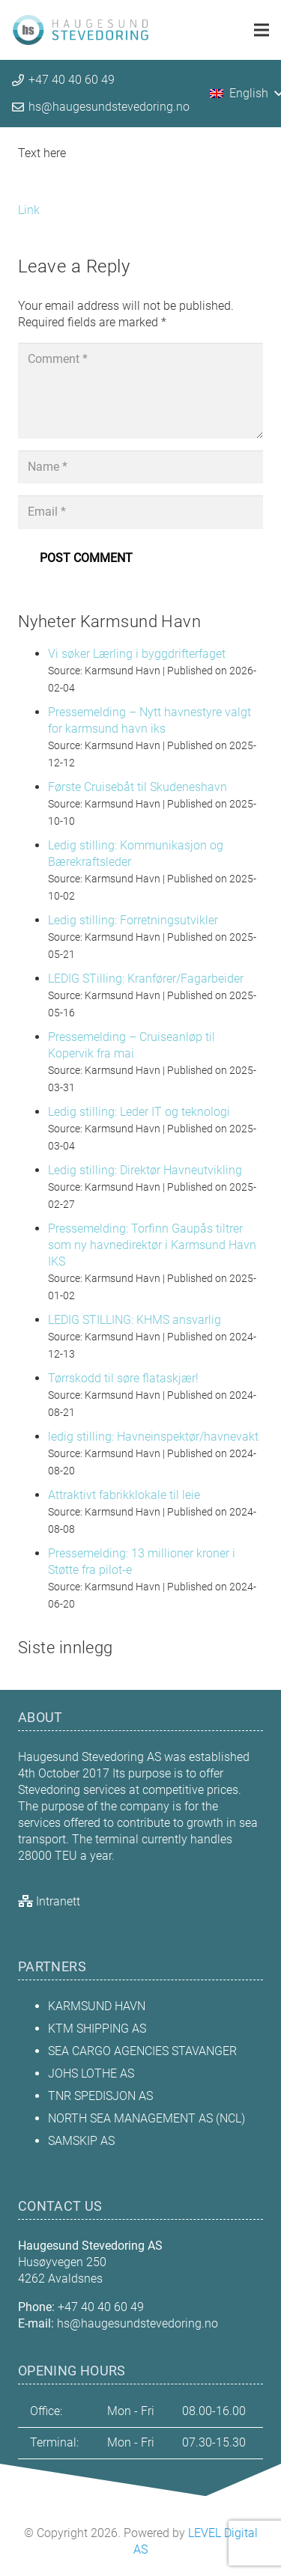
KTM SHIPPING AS (97, 2028)
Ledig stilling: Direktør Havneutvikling (145, 1170)
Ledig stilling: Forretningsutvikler (133, 920)
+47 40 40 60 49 (101, 2307)
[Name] (140, 467)
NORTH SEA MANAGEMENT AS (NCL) (146, 2118)
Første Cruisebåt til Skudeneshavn (137, 787)
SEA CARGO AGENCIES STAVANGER (142, 2051)
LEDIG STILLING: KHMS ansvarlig (134, 1320)
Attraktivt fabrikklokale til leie (124, 1495)
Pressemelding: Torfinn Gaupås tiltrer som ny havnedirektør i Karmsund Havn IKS (152, 1245)
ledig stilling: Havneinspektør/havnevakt (153, 1436)
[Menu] (261, 30)
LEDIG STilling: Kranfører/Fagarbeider (146, 978)
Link (29, 210)
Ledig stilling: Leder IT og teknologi (139, 1112)
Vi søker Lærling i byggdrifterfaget (137, 654)
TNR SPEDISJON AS (100, 2096)
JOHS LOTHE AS (91, 2073)
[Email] (140, 512)
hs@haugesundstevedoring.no (137, 2323)
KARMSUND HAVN (96, 2006)
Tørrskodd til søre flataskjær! (123, 1378)
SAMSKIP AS (81, 2141)
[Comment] (140, 391)
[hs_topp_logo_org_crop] (80, 30)
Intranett (58, 1901)
